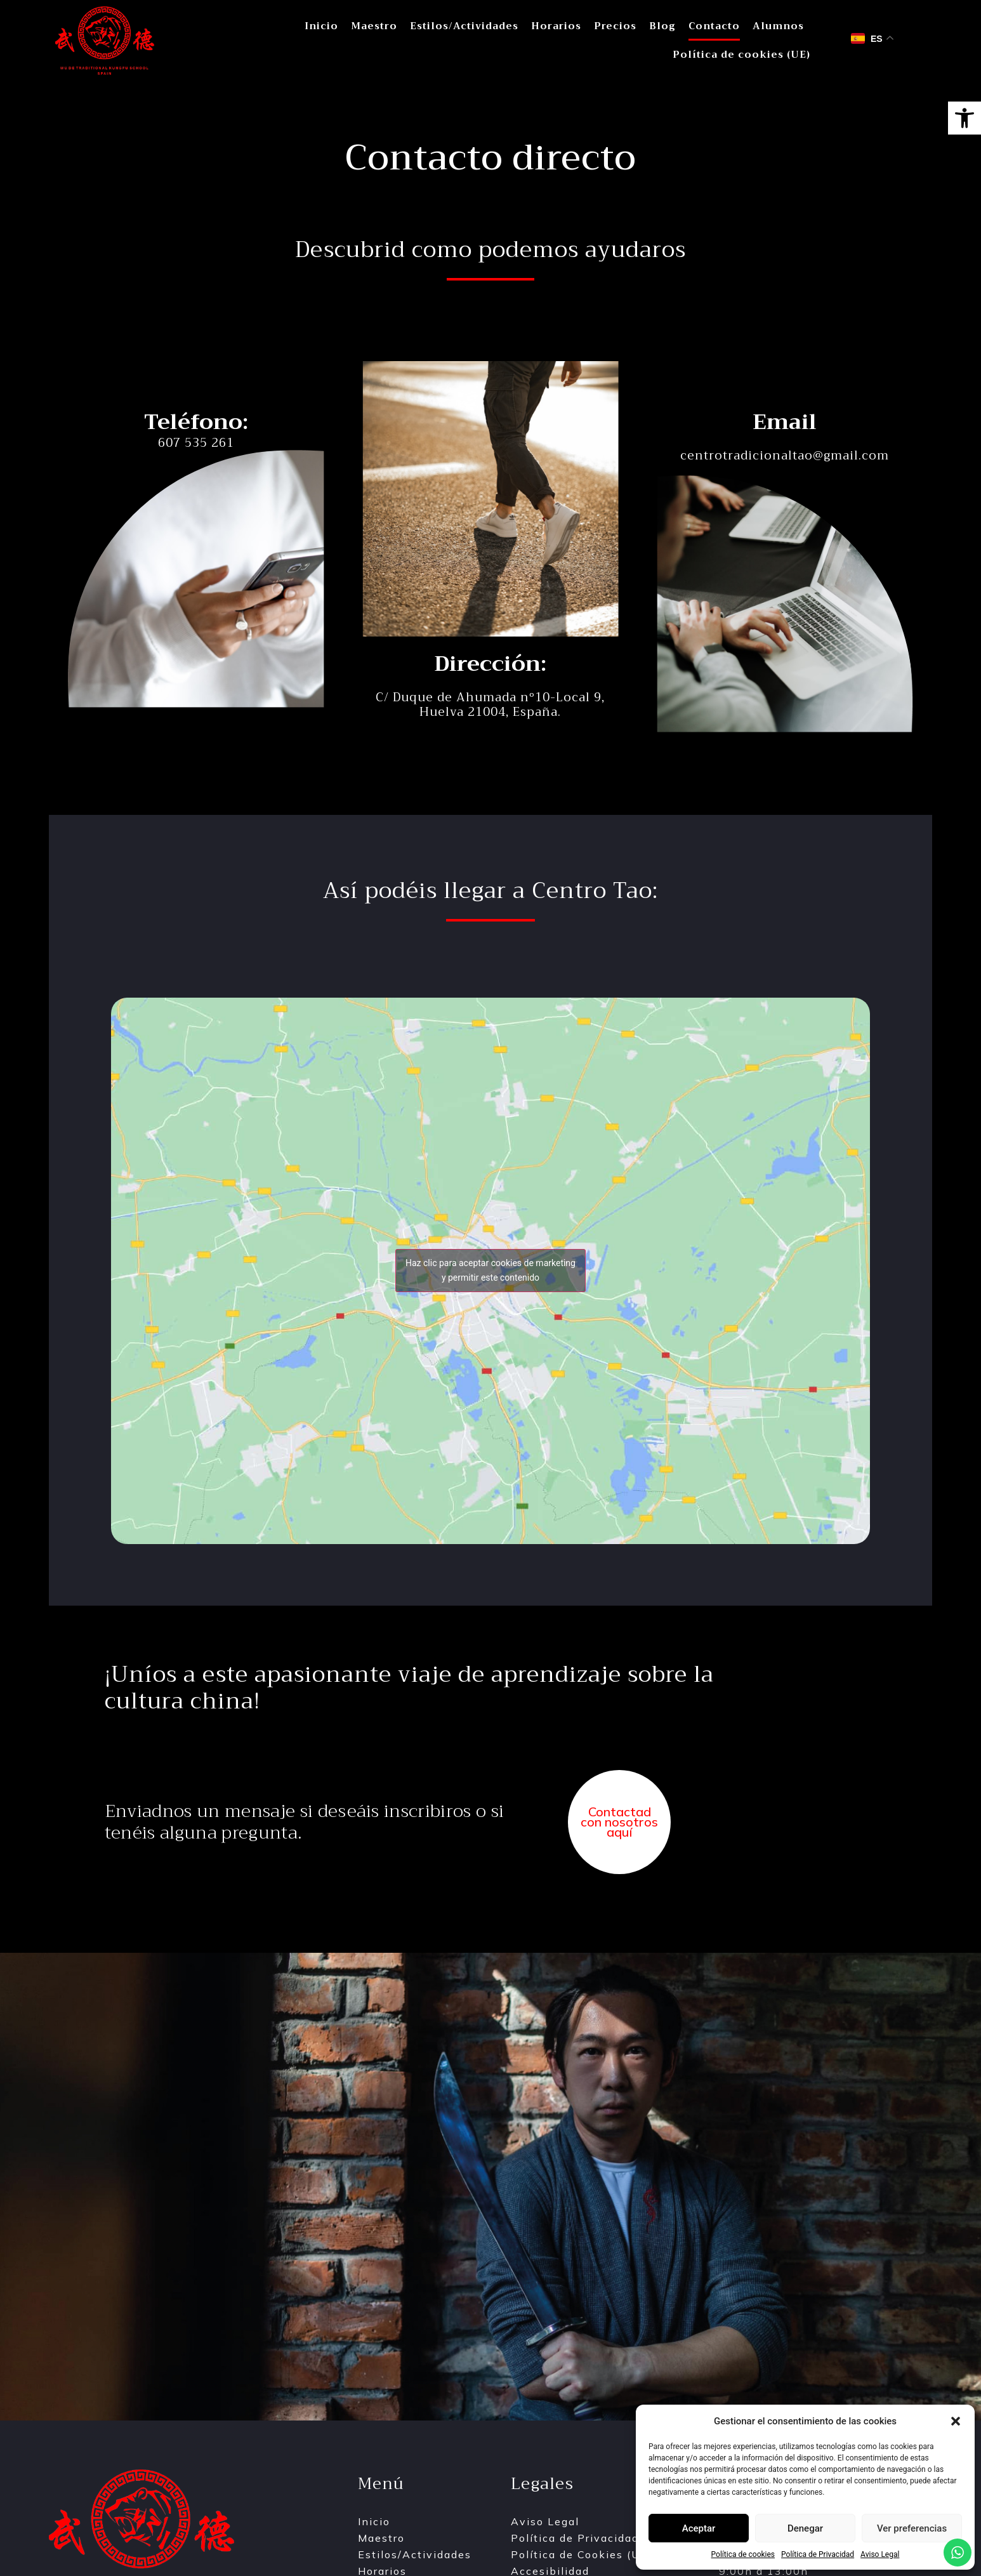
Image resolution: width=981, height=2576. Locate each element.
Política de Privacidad (817, 2554)
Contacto (714, 26)
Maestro (374, 26)
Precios (615, 26)
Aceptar (699, 2528)
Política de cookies (743, 2554)
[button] (964, 118)
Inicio (321, 26)
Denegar (805, 2528)
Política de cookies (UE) (741, 54)
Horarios (556, 26)
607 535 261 (196, 442)
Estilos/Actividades (464, 26)
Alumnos (778, 26)
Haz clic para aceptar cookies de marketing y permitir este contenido (490, 1270)
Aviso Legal (879, 2554)
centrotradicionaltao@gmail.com (784, 455)
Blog (662, 26)
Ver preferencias (912, 2528)
